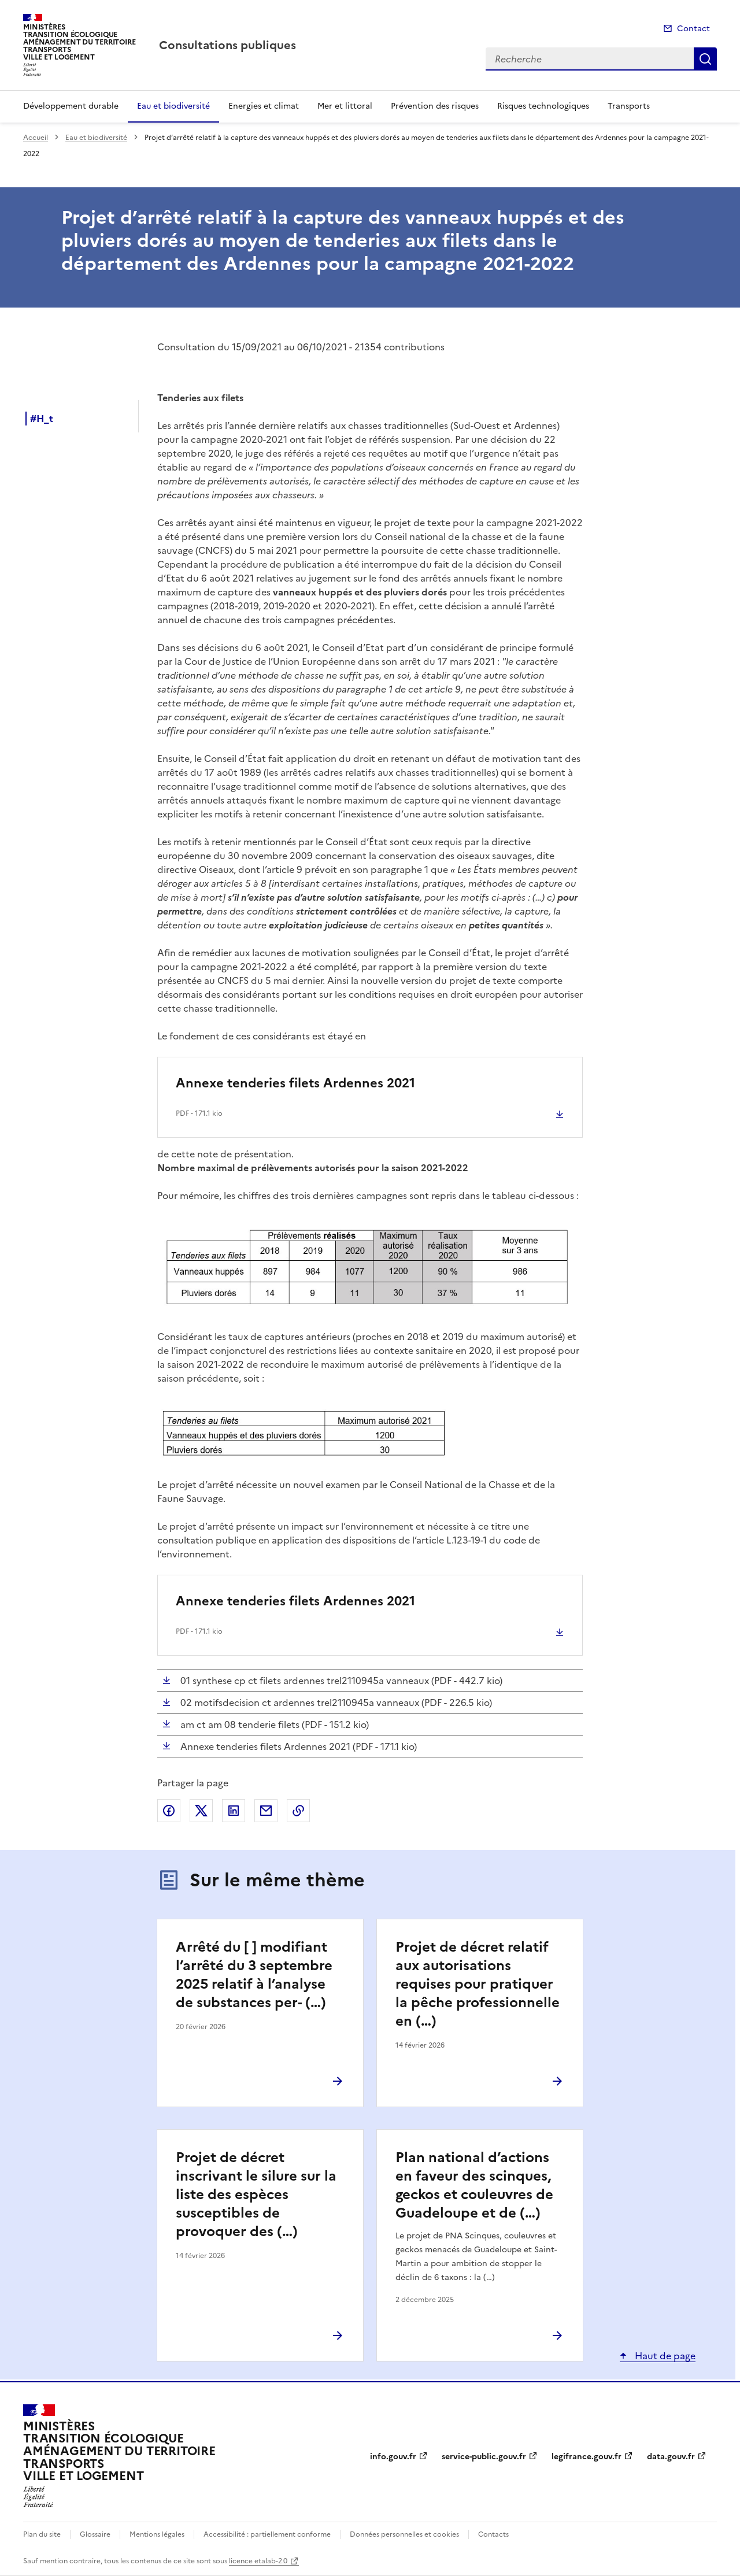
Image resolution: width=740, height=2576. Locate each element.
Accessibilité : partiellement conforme (267, 2534)
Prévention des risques (435, 106)
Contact (693, 29)
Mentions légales (157, 2534)
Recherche (705, 59)
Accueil (35, 137)
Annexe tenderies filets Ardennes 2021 (295, 1083)
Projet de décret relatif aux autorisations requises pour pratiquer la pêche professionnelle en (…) (477, 1984)
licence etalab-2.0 (258, 2561)
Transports (629, 106)
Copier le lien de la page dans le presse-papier (298, 1810)
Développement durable (71, 106)
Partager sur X (201, 1810)
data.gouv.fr (671, 2457)
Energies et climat (263, 106)
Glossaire (95, 2534)
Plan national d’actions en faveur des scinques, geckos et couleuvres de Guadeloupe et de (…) (474, 2185)
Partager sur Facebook (168, 1810)
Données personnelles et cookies (404, 2534)
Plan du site (42, 2534)
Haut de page (663, 2356)
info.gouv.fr (393, 2457)
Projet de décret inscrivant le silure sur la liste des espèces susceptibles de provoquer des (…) (256, 2194)
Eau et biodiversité (173, 106)
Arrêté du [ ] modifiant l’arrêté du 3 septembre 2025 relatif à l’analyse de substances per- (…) (254, 1975)
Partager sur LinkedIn (233, 1810)
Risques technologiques (543, 106)
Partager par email (266, 1810)
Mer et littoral (344, 106)
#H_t (41, 418)
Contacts (493, 2534)
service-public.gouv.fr (484, 2457)
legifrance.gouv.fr (586, 2457)
